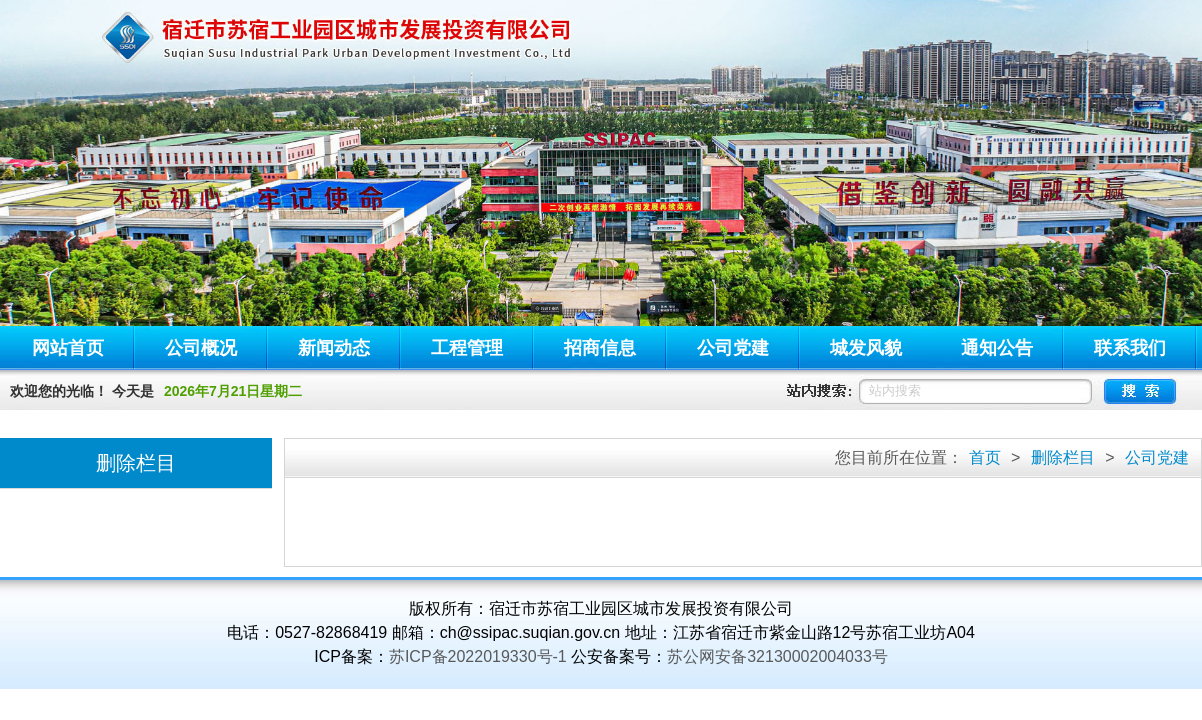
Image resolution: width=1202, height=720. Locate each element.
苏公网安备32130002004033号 (777, 656)
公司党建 (1157, 457)
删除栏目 (1063, 457)
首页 (985, 457)
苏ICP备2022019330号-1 (478, 656)
